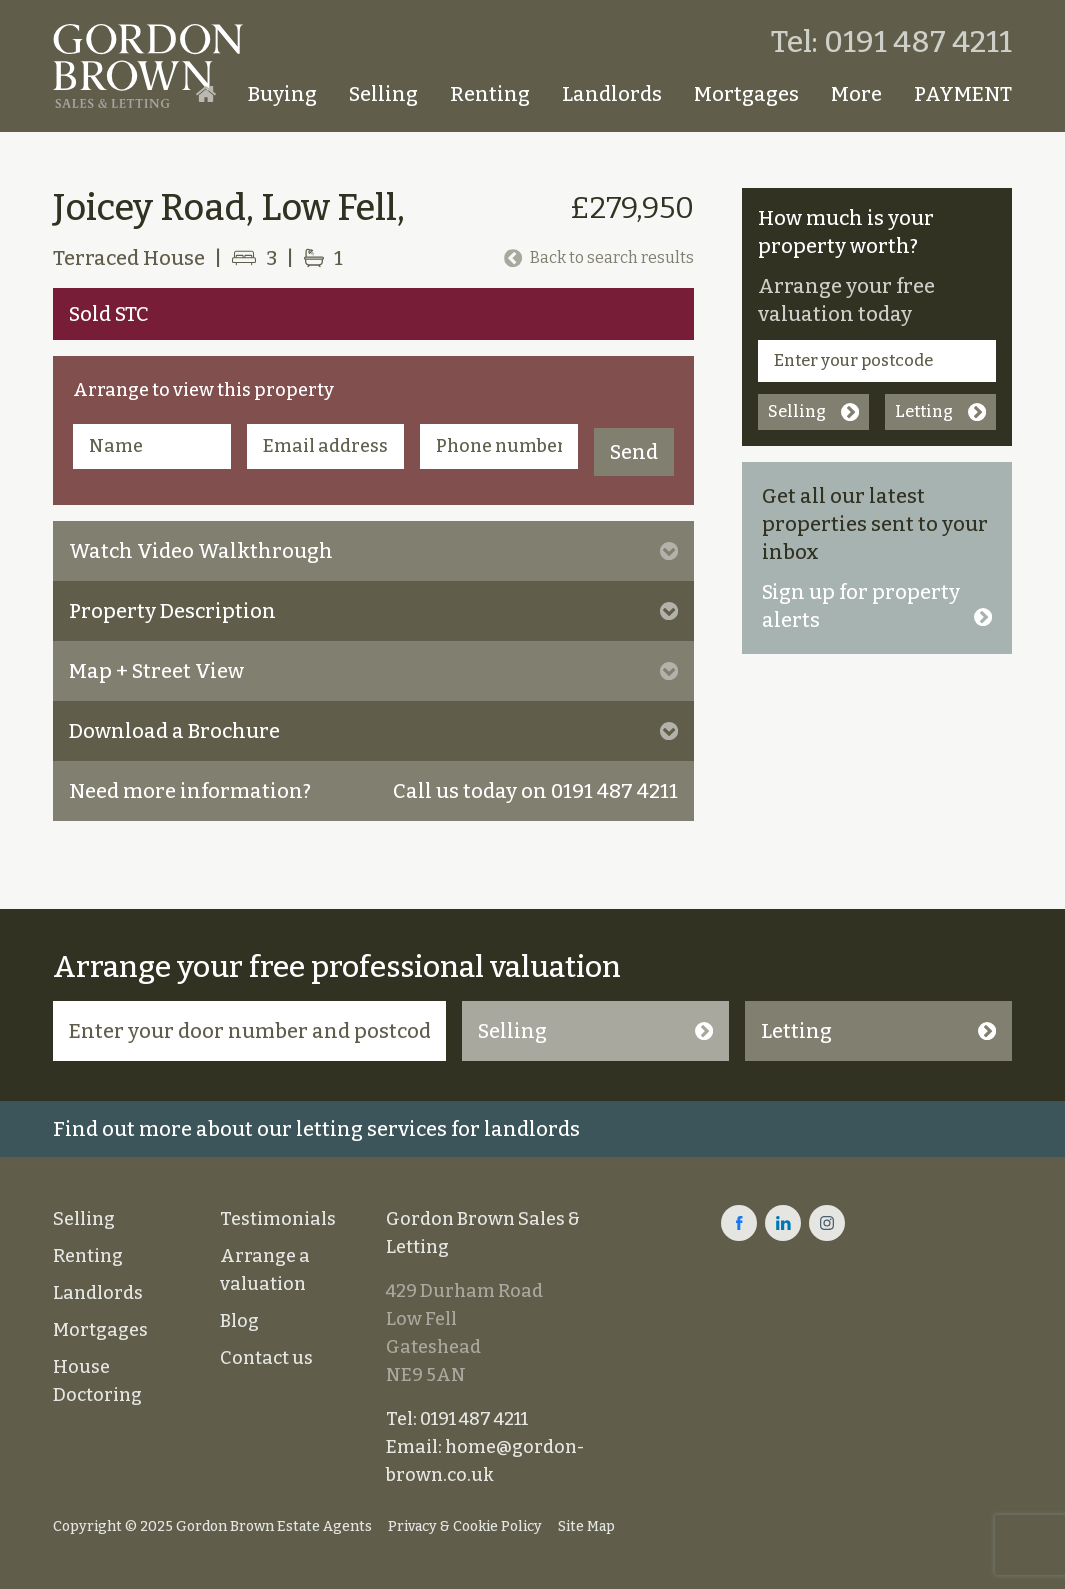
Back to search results (599, 257)
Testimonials (278, 1219)
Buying (282, 94)
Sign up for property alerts (877, 606)
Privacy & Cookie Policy (465, 1526)
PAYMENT (963, 94)
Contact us (266, 1358)
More (856, 94)
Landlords (612, 94)
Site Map (586, 1526)
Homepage (206, 94)
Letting (940, 411)
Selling (383, 94)
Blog (239, 1321)
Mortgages (746, 94)
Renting (490, 94)
